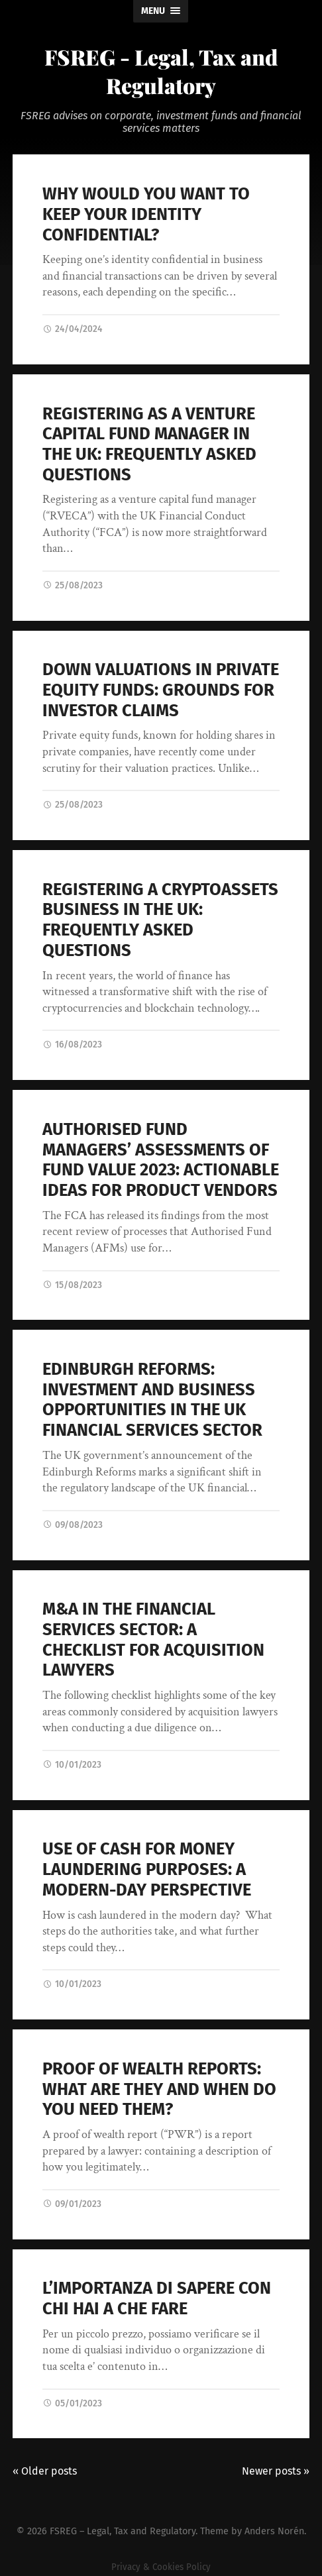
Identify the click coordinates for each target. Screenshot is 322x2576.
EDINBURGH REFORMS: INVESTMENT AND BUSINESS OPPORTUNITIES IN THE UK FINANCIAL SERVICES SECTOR (152, 1399)
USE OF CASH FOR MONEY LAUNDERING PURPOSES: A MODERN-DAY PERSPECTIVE (146, 1869)
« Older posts (45, 2471)
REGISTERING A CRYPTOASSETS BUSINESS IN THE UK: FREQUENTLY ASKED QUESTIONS (160, 920)
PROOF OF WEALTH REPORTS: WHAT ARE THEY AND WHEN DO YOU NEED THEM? (159, 2089)
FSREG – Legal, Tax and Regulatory (122, 2531)
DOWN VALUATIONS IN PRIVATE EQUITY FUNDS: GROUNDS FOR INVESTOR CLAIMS (160, 689)
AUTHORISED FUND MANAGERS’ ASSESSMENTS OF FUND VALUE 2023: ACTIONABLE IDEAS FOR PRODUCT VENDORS (160, 1160)
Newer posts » (275, 2471)
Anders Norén (274, 2531)
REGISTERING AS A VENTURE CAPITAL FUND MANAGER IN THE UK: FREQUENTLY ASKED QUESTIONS (149, 444)
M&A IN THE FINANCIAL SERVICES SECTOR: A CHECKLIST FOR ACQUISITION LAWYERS (153, 1639)
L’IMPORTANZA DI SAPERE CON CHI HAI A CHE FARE (156, 2298)
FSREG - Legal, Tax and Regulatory (161, 70)
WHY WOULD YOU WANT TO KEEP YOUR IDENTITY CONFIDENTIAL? (146, 214)
